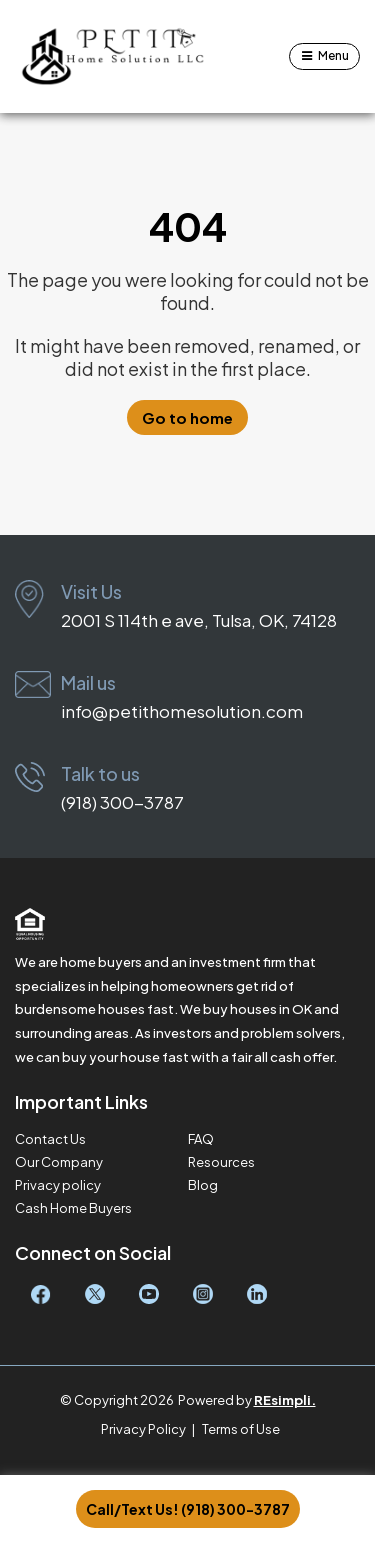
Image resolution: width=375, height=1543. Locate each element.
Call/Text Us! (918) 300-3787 (188, 1509)
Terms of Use (241, 1429)
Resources (221, 1162)
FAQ (201, 1139)
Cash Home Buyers (73, 1208)
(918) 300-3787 (122, 802)
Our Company (59, 1162)
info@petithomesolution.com (182, 711)
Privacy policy (58, 1185)
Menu (333, 55)
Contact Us (50, 1139)
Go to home (187, 417)
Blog (203, 1185)
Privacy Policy (143, 1429)
